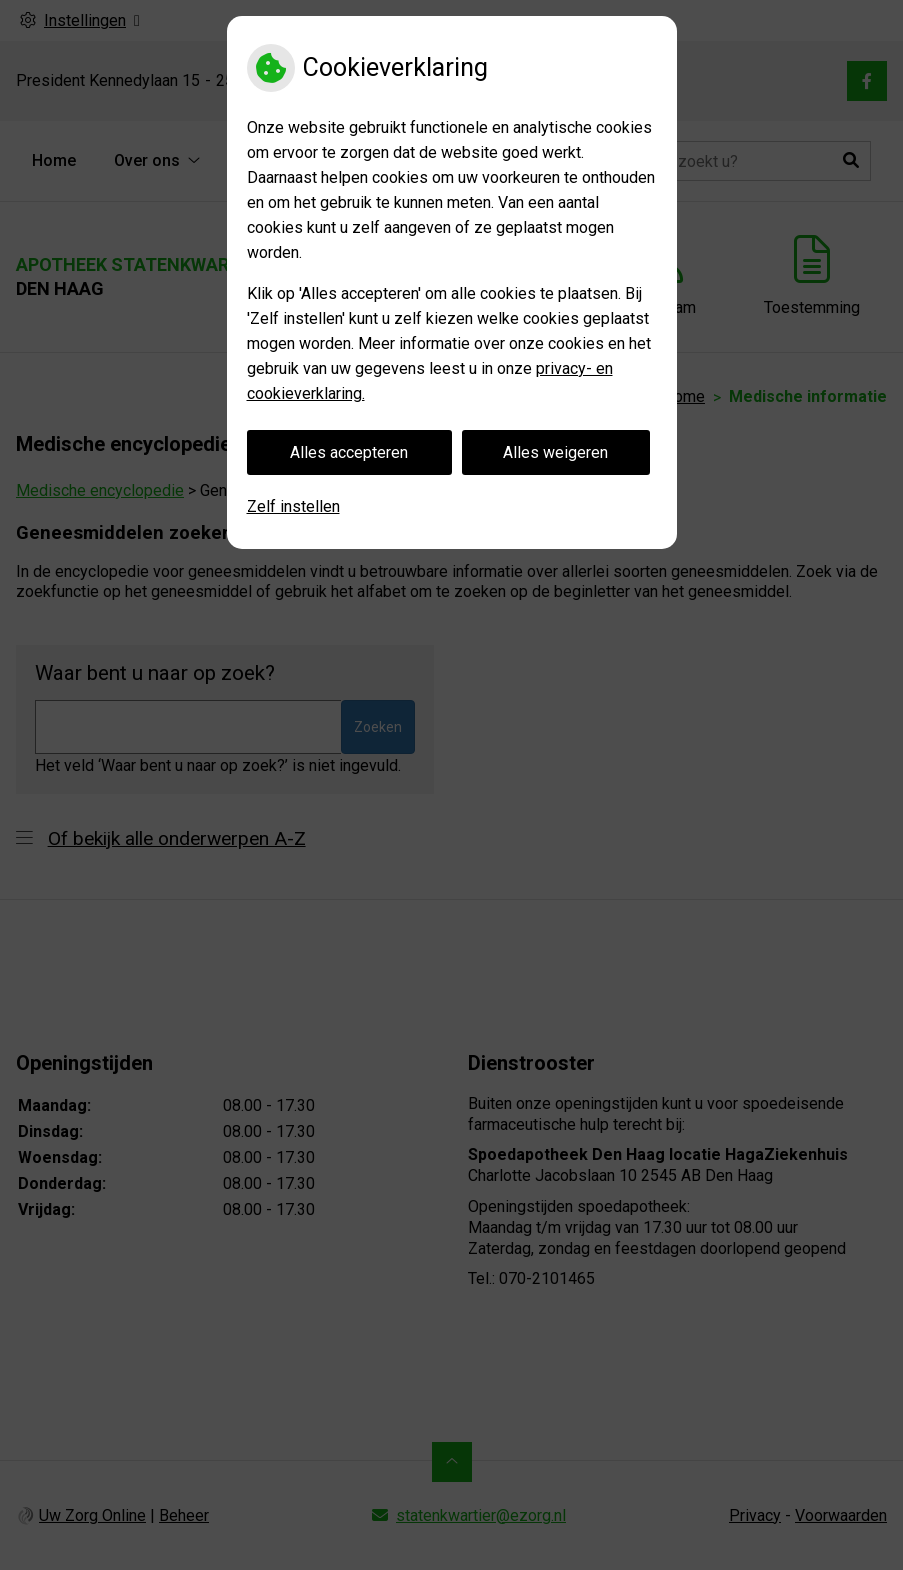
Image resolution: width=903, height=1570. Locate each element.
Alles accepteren (349, 452)
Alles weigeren (555, 452)
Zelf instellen (293, 506)
